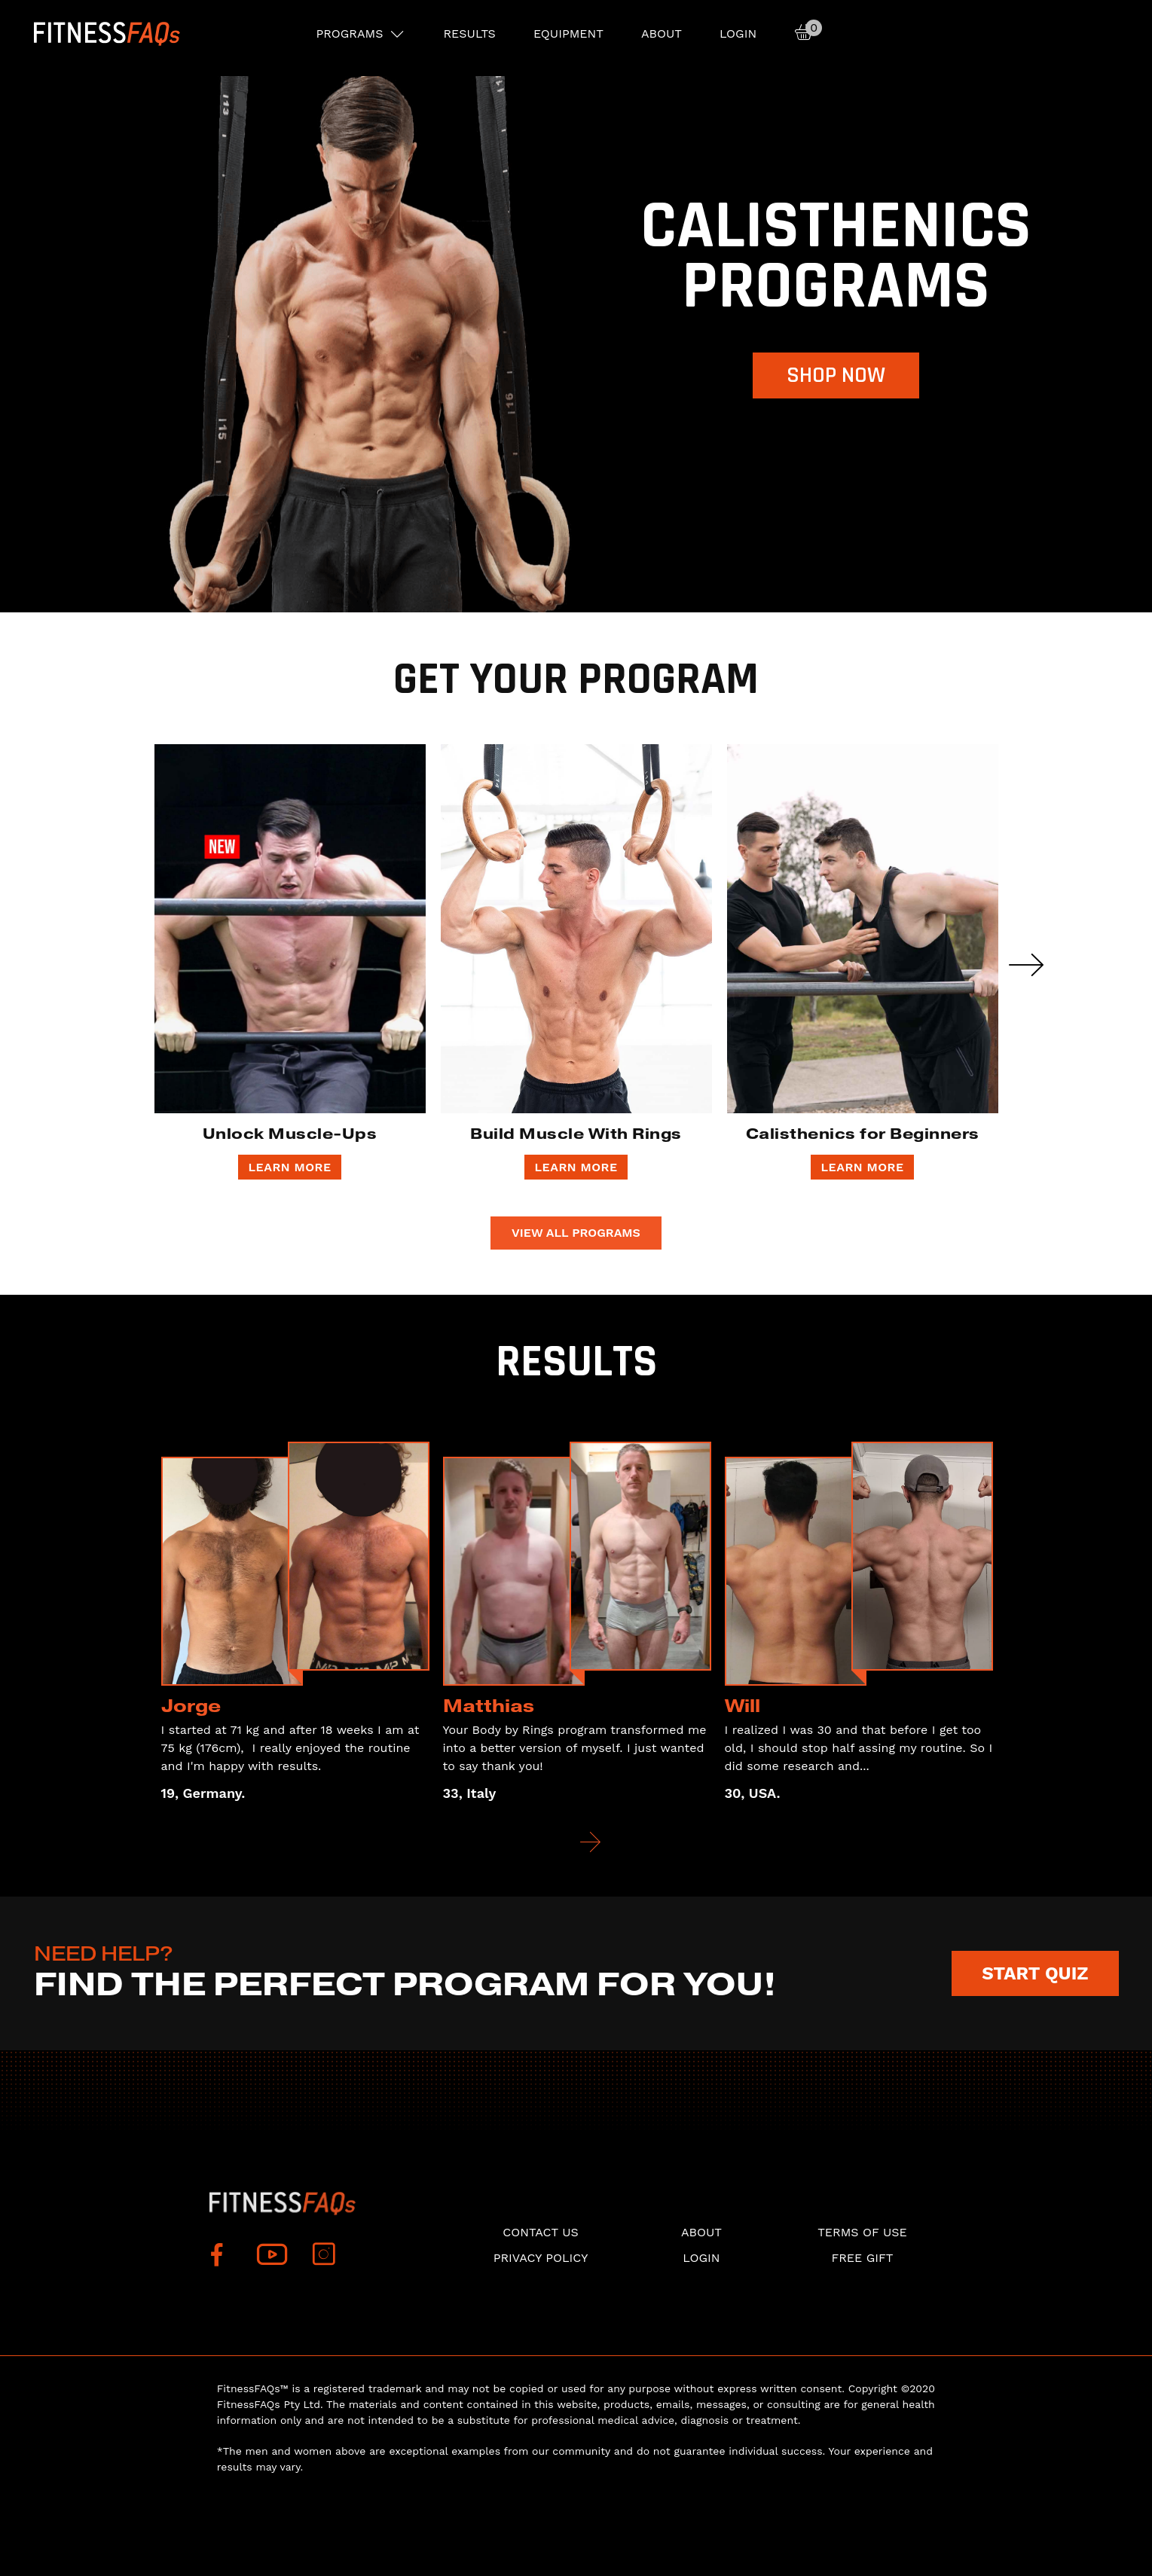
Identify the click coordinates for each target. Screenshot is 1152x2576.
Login (738, 33)
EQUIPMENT (568, 33)
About (661, 33)
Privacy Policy (540, 2258)
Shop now (836, 375)
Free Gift (862, 2258)
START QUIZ (1035, 1973)
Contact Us (540, 2232)
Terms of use (862, 2232)
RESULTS (469, 33)
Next (1026, 965)
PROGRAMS (349, 33)
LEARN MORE (289, 1167)
